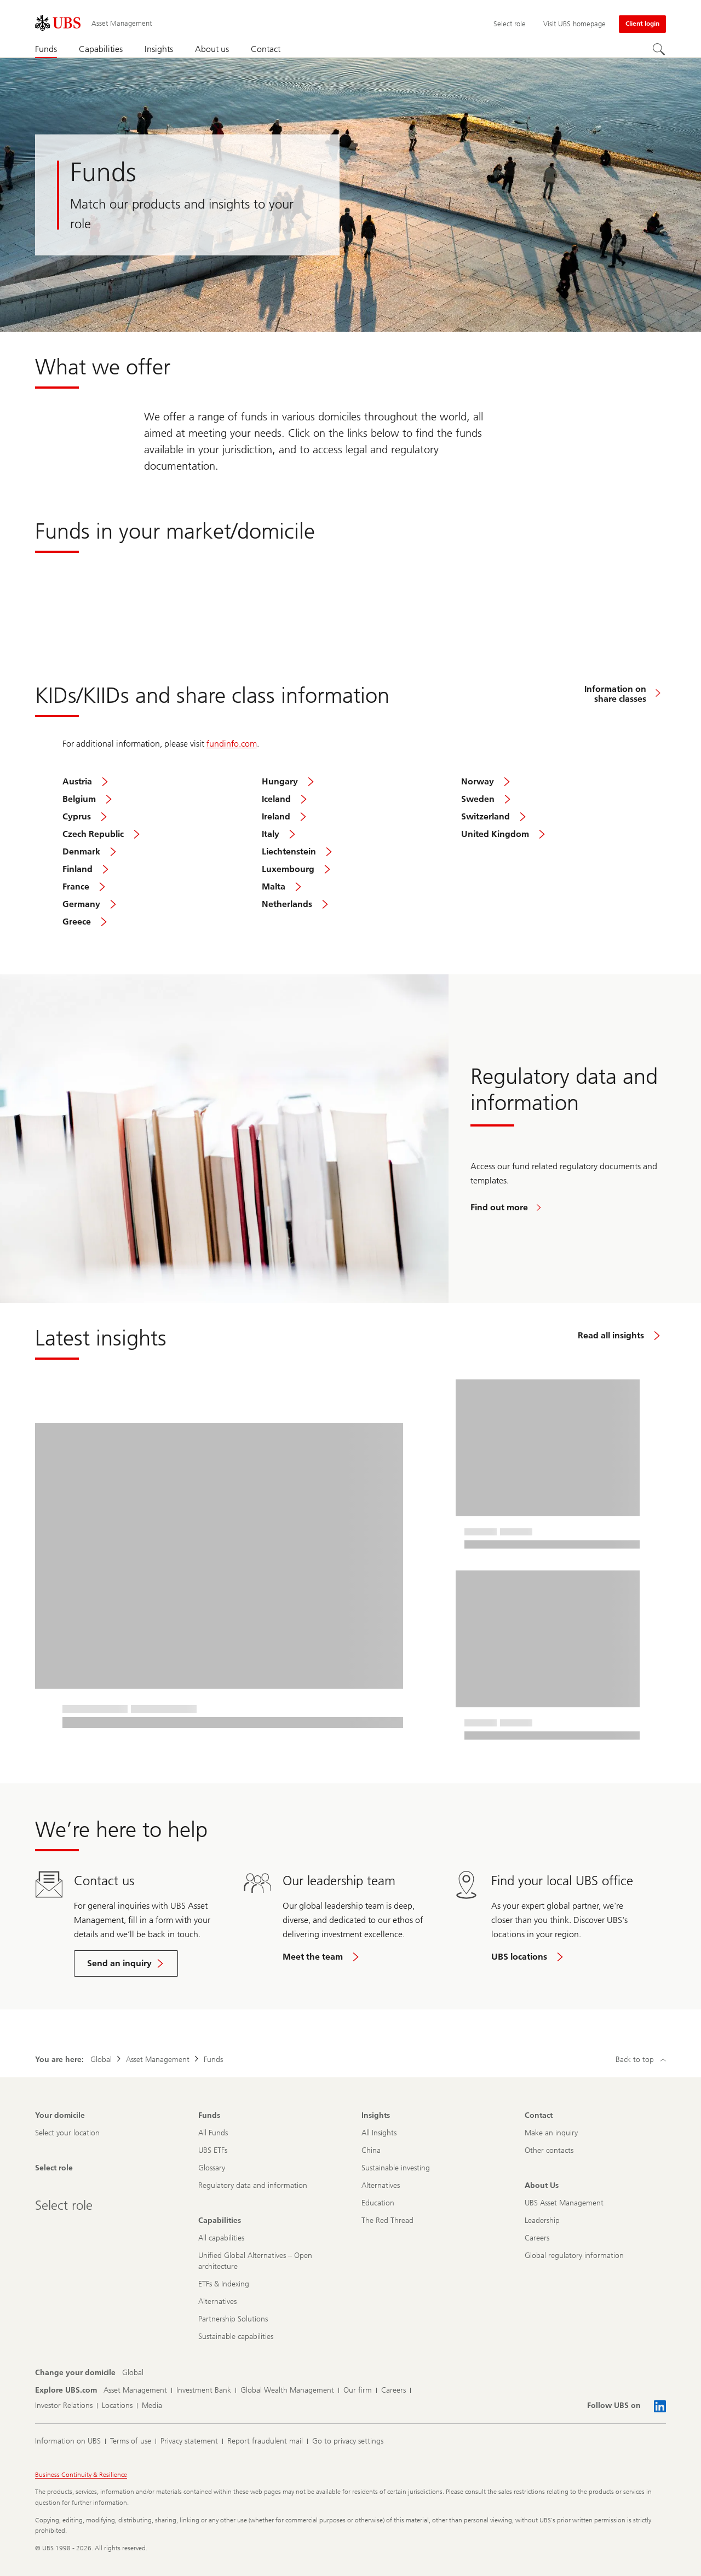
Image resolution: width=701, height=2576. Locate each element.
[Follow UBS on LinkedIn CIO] (660, 2406)
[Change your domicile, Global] (132, 2372)
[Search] (659, 49)
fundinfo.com (231, 743)
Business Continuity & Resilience (81, 2475)
